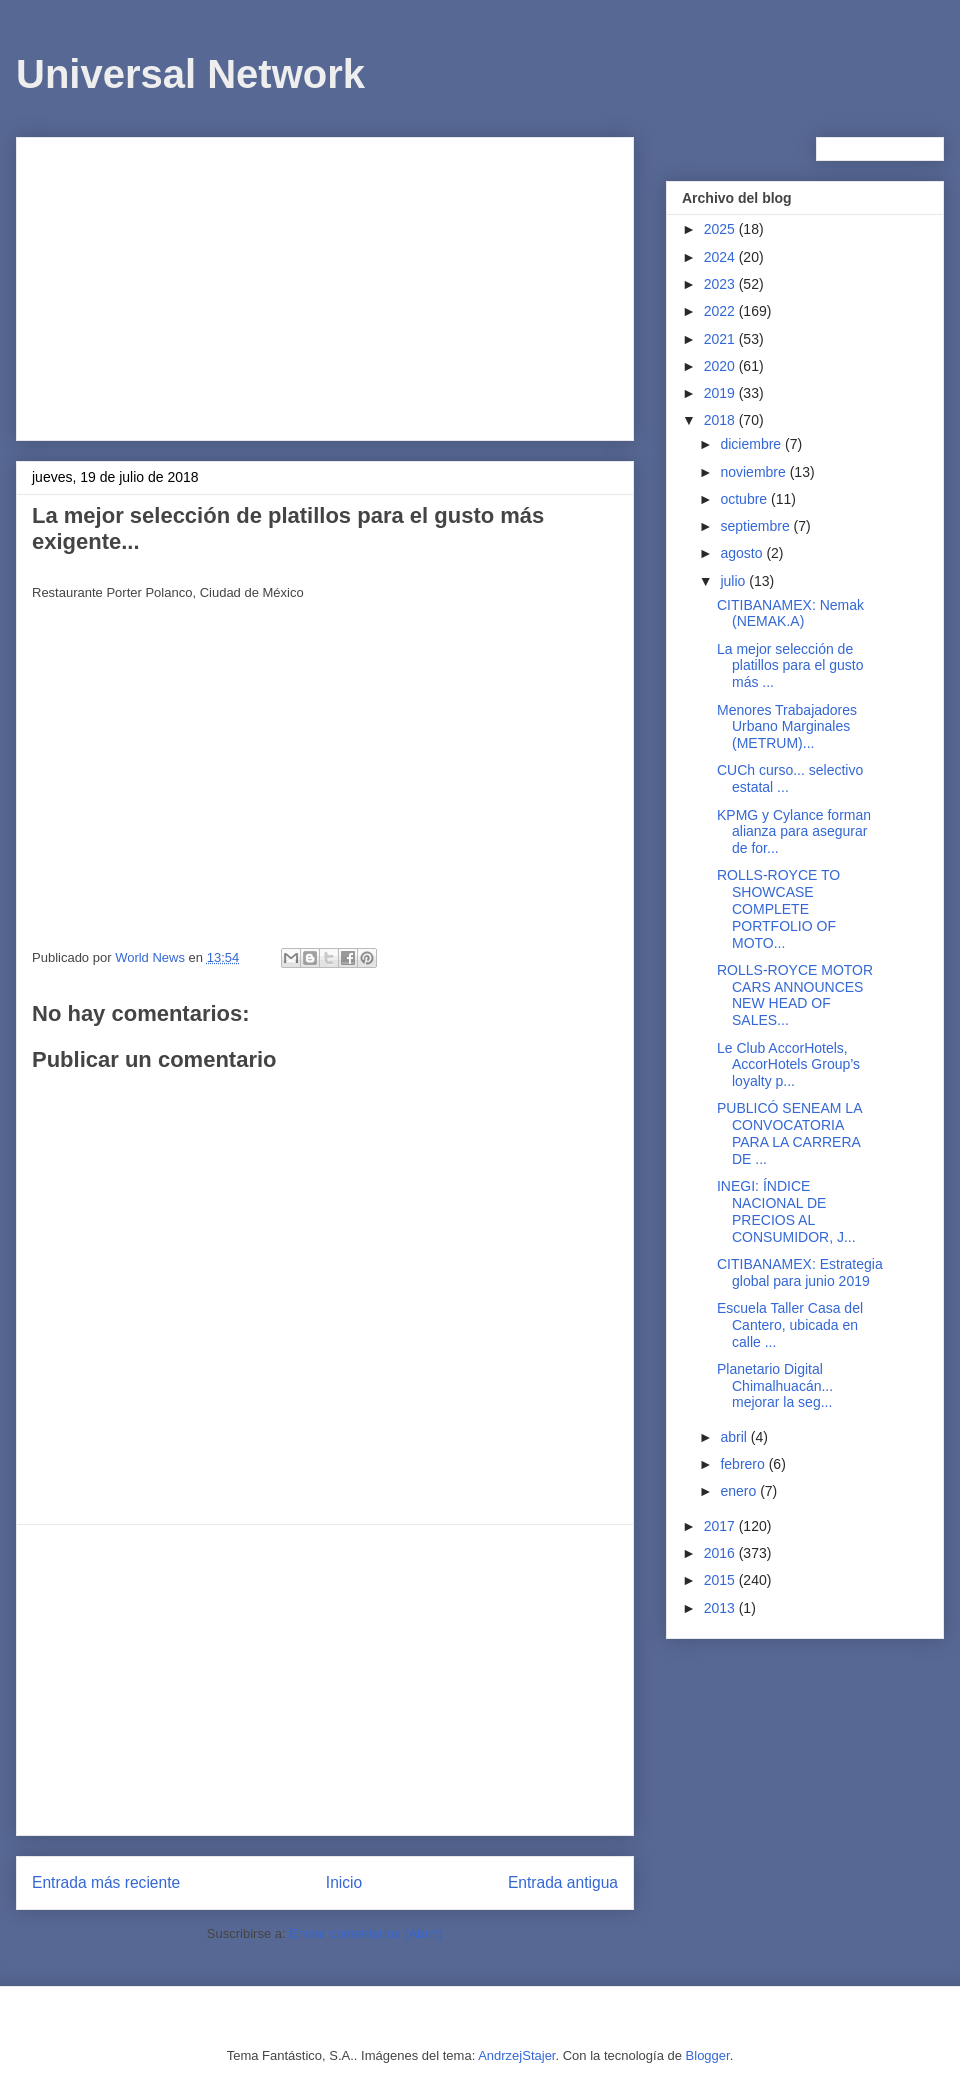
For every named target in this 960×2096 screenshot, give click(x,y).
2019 (721, 393)
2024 (721, 257)
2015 (721, 1580)
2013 (721, 1608)
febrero (744, 1464)
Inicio (344, 1882)
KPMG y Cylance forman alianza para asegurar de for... (794, 832)
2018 (721, 420)
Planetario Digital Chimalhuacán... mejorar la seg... (775, 1386)
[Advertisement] (325, 285)
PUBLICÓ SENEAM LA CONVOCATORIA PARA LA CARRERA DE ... (789, 1133)
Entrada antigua (563, 1882)
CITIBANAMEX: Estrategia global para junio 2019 (800, 1272)
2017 (721, 1526)
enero (740, 1491)
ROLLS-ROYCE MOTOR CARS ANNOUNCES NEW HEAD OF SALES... (795, 995)
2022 (721, 311)
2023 (721, 284)
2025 (721, 229)
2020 (721, 366)
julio (734, 581)
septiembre (756, 526)
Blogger (708, 2055)
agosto (743, 553)
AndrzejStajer (516, 2055)
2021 (721, 339)
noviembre (754, 472)
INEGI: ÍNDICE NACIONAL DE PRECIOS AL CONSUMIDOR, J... (786, 1211)
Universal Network (190, 74)
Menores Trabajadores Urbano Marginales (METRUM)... (787, 727)
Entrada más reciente (106, 1882)
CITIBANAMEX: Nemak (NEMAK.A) (790, 613)
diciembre (752, 444)
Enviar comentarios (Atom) (366, 1933)
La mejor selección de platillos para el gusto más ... (790, 666)
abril (735, 1437)
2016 (721, 1553)
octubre (745, 499)
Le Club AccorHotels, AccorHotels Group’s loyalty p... (788, 1065)
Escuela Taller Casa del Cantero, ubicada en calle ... (790, 1325)
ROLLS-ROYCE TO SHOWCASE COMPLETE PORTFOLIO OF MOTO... (778, 908)
